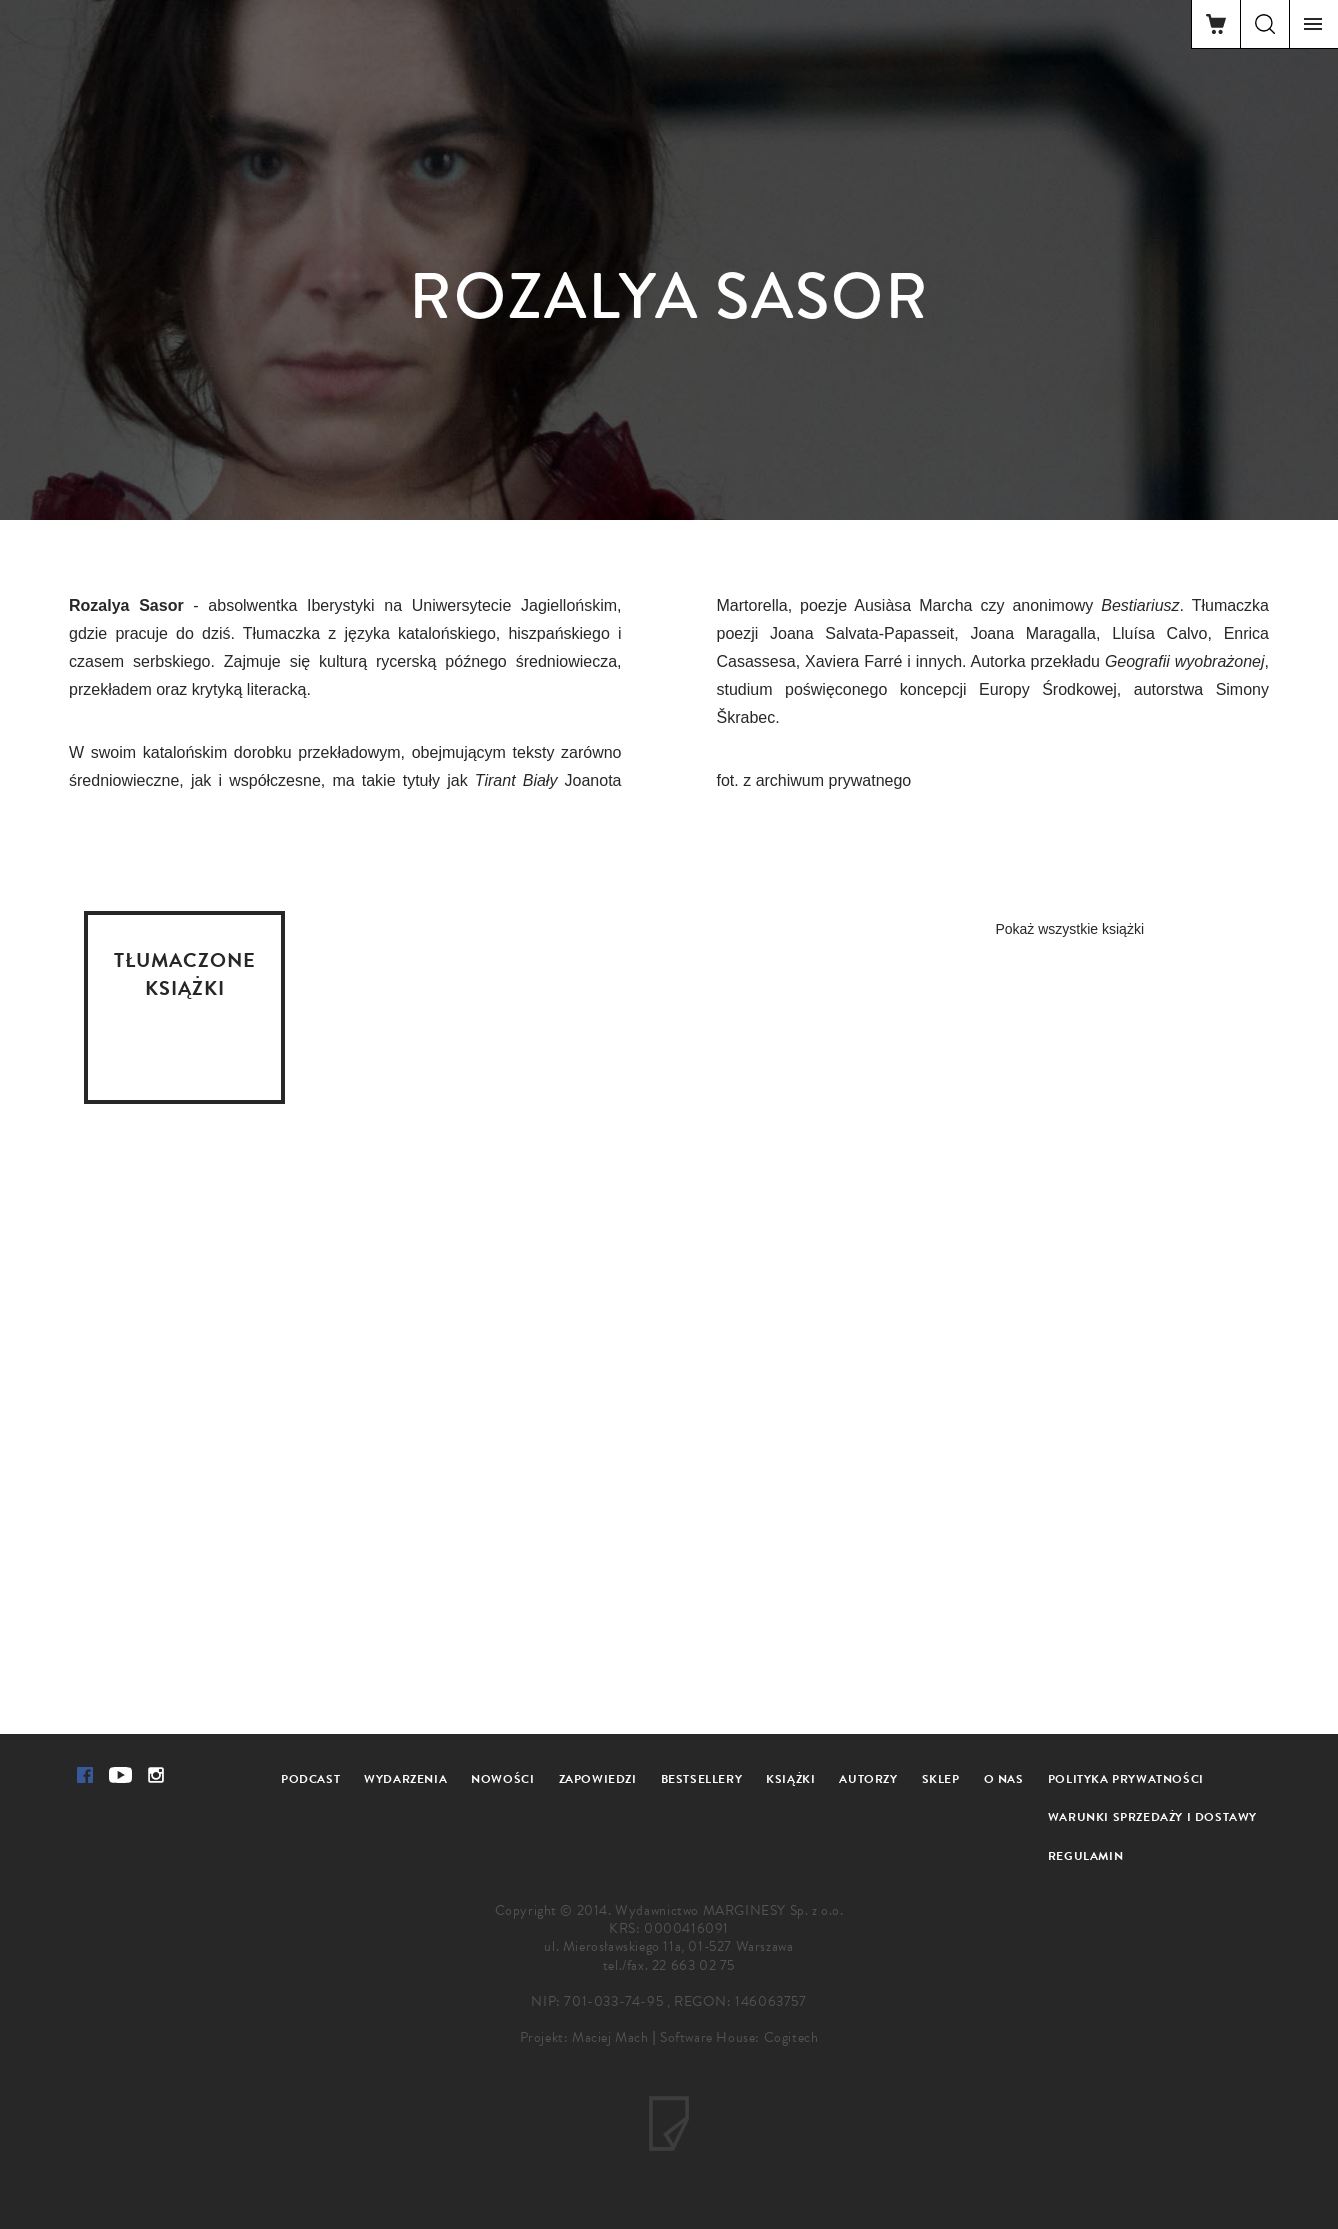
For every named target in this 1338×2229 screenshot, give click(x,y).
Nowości (502, 1779)
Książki (790, 1779)
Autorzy (868, 1779)
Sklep (941, 1779)
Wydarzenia (405, 1779)
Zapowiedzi (598, 1779)
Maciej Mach (610, 2037)
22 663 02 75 (693, 1965)
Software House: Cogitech (739, 2037)
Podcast (310, 1779)
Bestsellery (702, 1779)
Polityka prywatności (1126, 1779)
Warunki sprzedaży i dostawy (1152, 1817)
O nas (1004, 1779)
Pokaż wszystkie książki (1069, 929)
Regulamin (1085, 1856)
